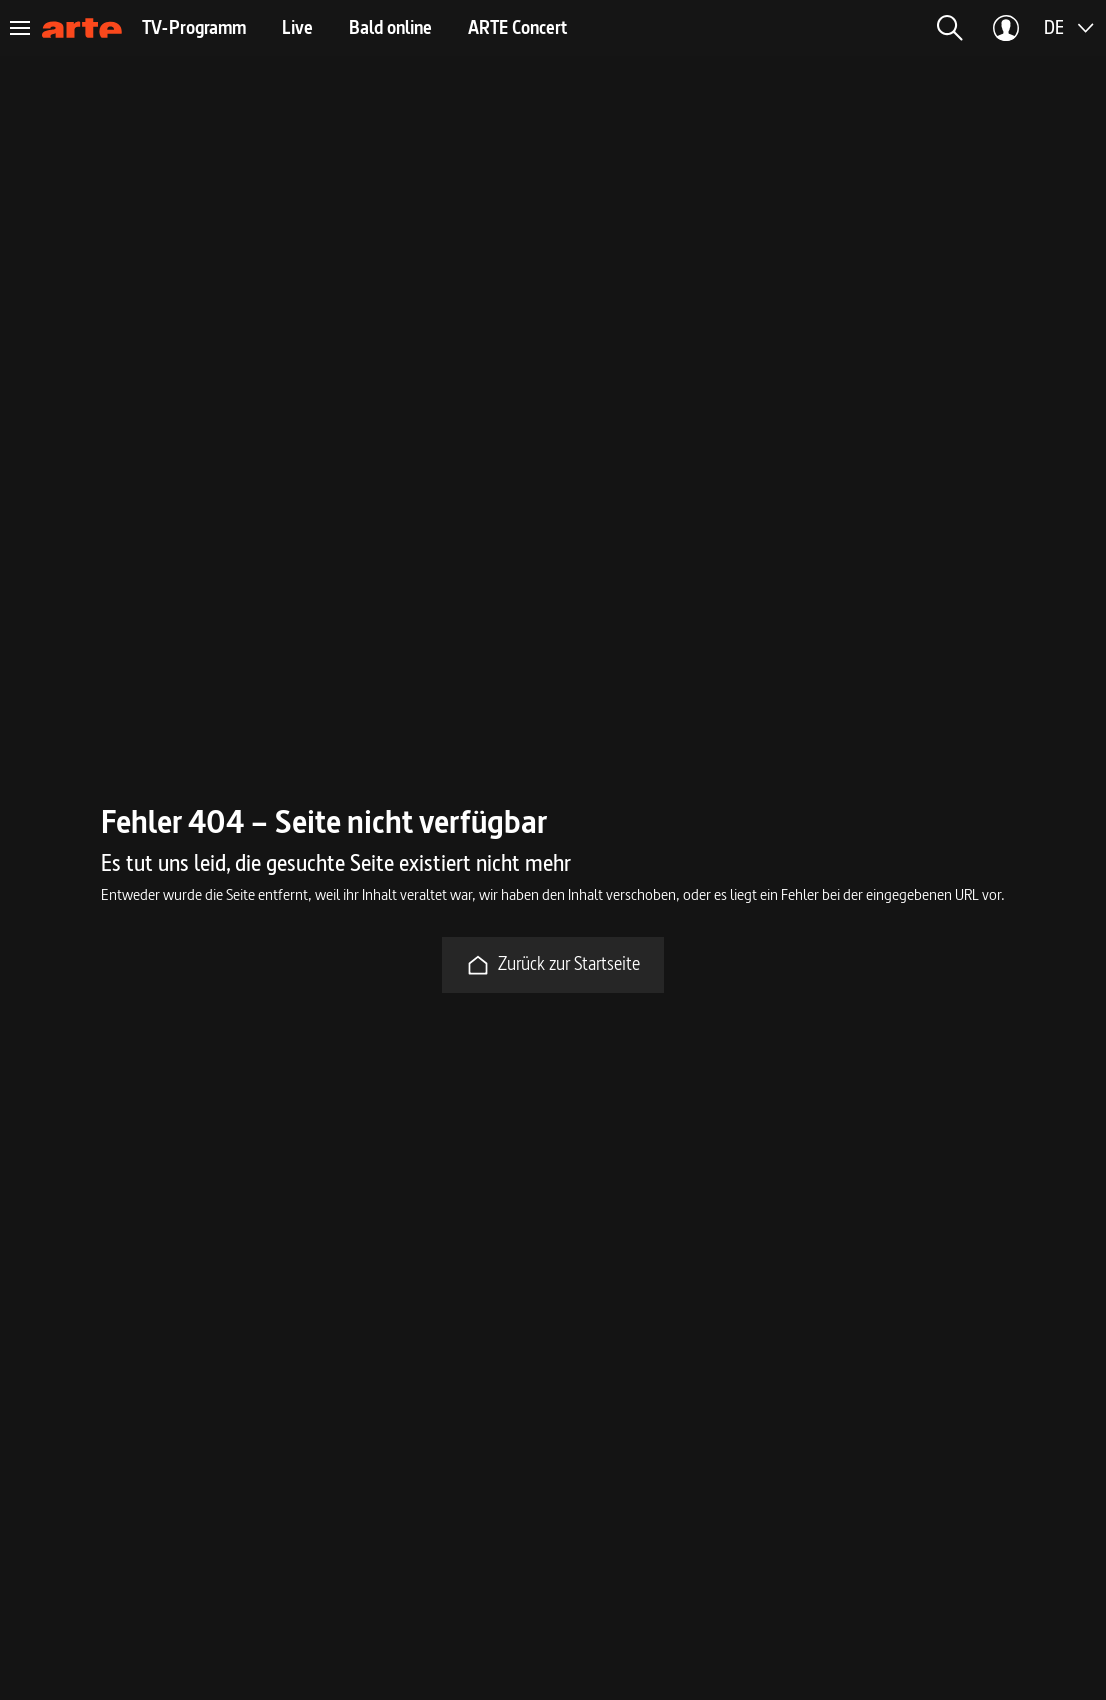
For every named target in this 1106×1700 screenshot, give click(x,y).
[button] (950, 28)
